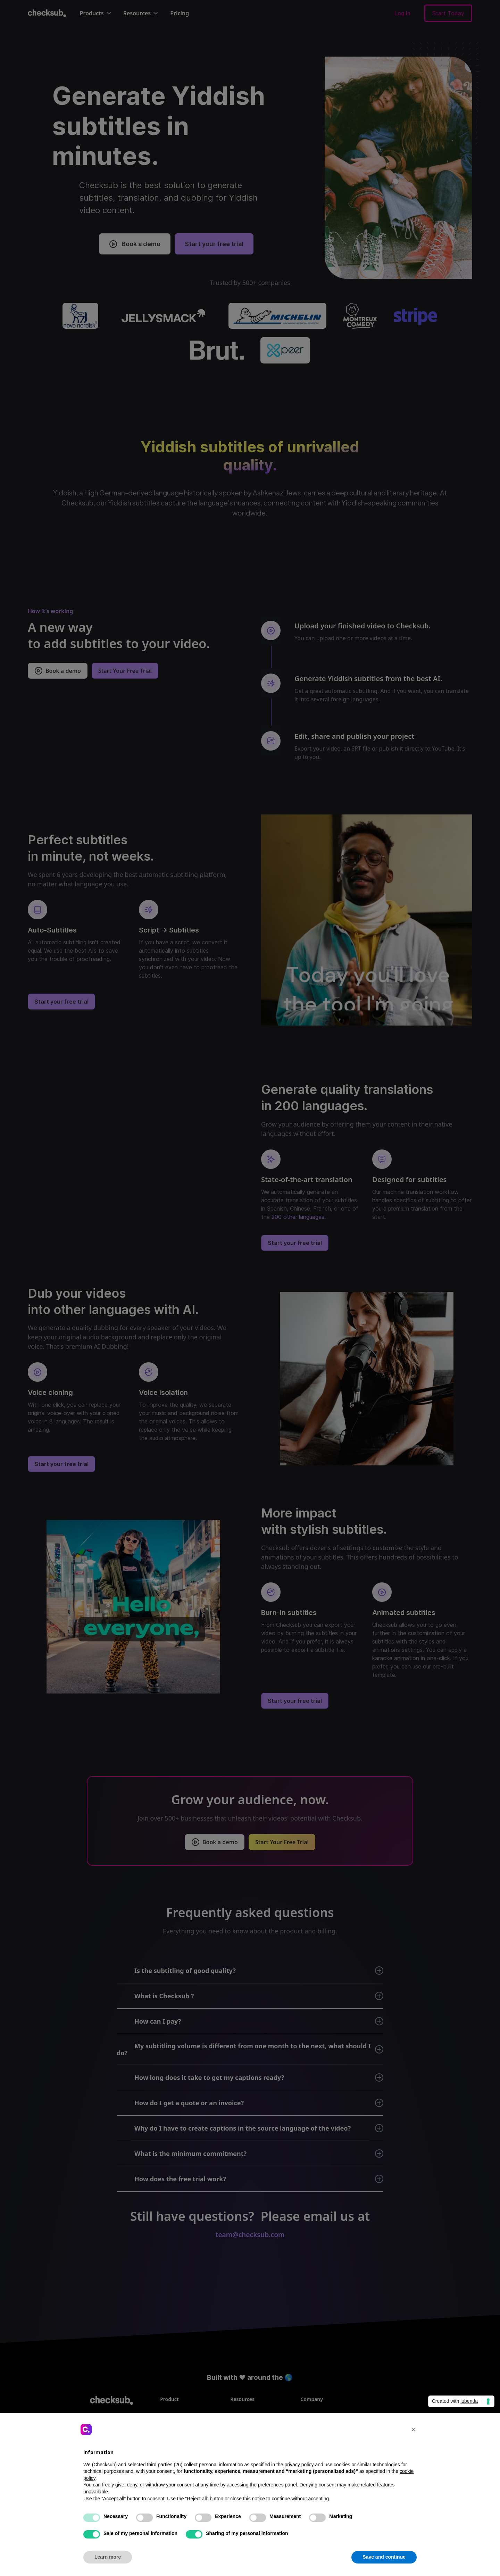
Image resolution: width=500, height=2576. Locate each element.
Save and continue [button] (384, 2557)
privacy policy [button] (299, 2464)
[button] (413, 2429)
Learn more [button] (107, 2557)
